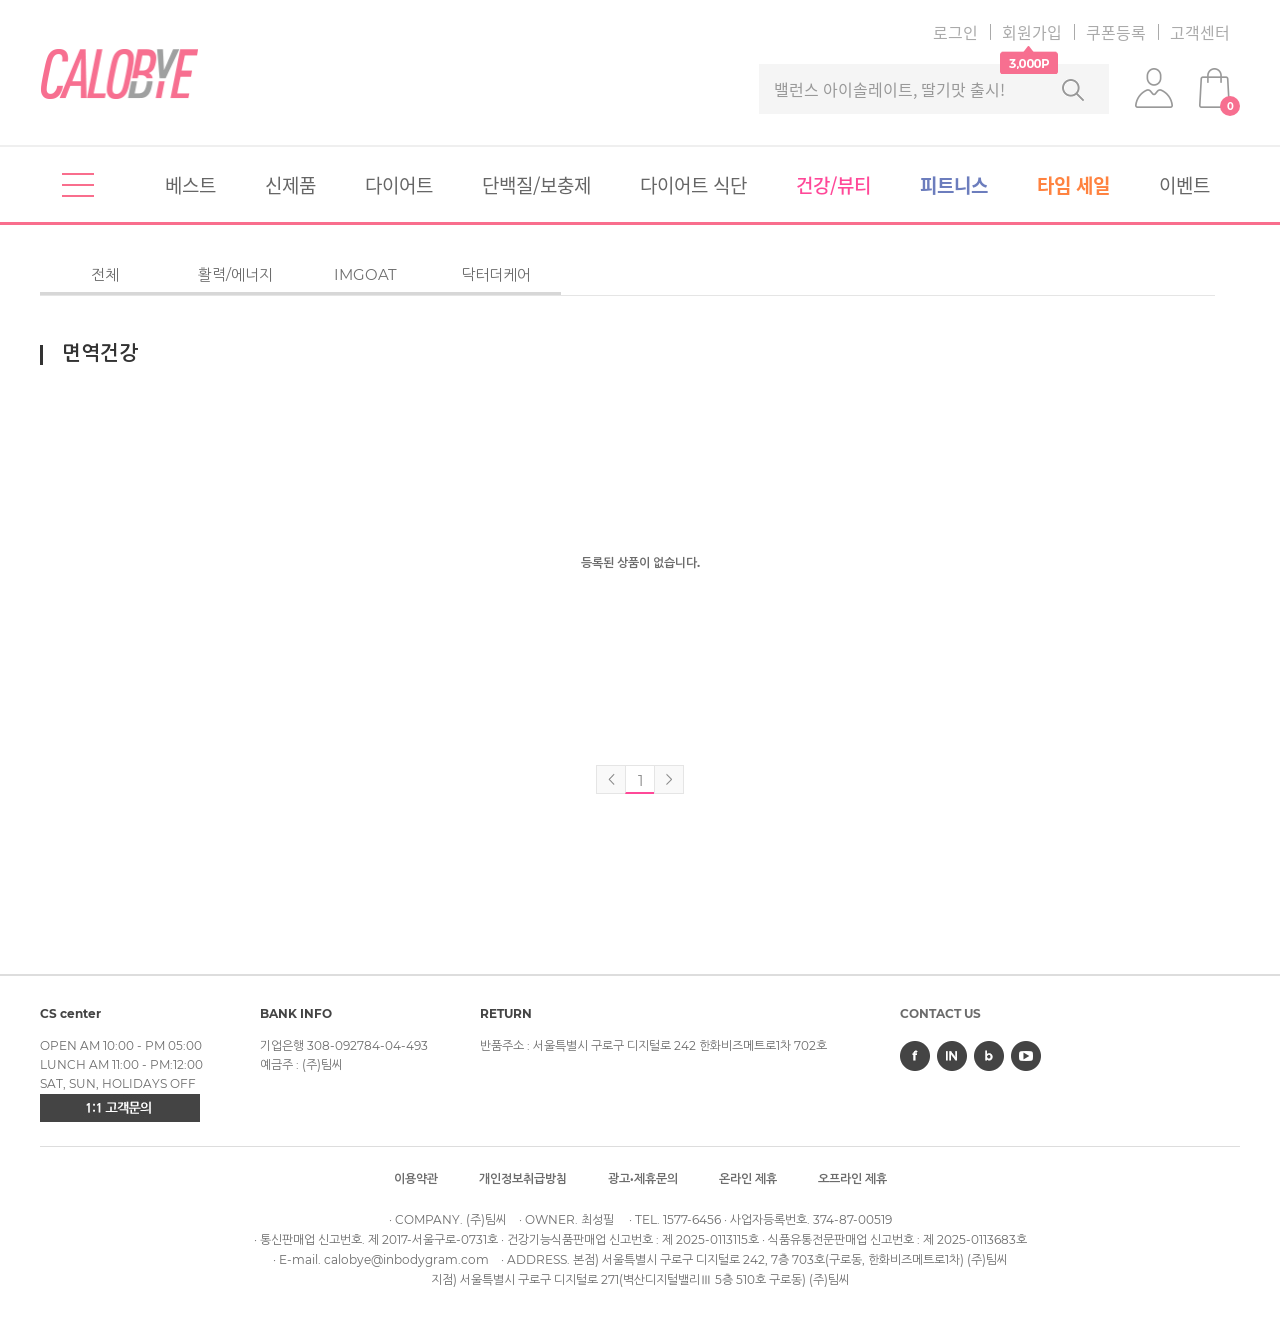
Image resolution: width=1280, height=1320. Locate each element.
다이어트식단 (693, 185)
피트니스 (954, 185)
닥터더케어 (496, 274)
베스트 (190, 185)
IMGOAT (365, 274)
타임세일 (1073, 185)
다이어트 (399, 185)
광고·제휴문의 (643, 1178)
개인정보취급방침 (523, 1178)
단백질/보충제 (536, 185)
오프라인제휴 (852, 1178)
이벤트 (1184, 185)
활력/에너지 (235, 274)
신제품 (290, 185)
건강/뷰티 (833, 185)
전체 (105, 274)
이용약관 (416, 1178)
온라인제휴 (748, 1178)
